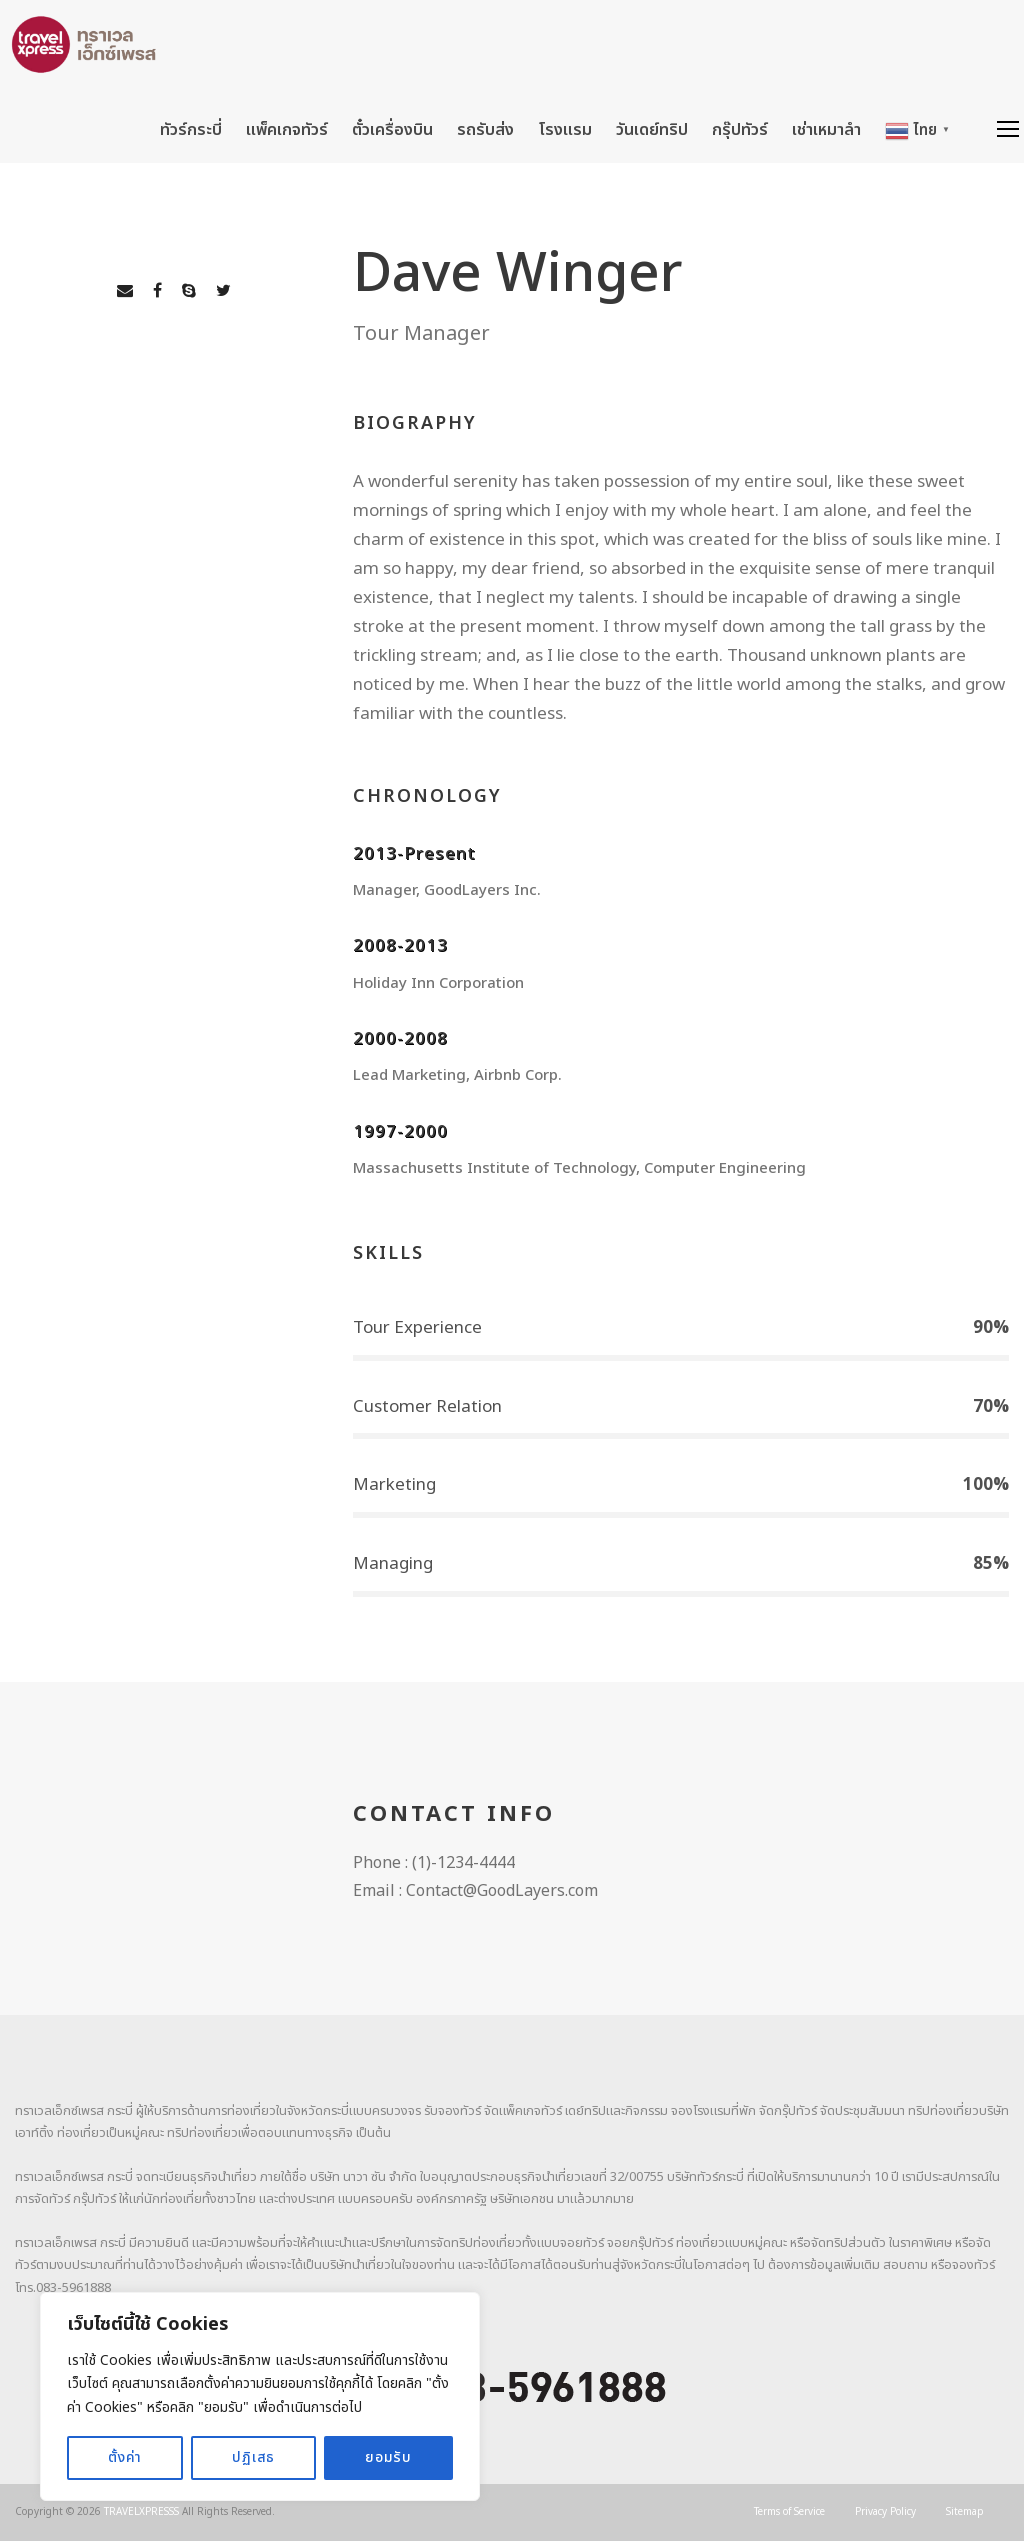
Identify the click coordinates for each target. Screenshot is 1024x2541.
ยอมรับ (388, 2457)
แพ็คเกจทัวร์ (287, 130)
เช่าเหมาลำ (826, 130)
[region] (260, 2396)
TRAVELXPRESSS (141, 2512)
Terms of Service (789, 2512)
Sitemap (965, 2512)
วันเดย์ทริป (652, 130)
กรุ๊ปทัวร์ (740, 130)
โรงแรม (565, 130)
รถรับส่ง (485, 130)
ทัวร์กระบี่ (191, 130)
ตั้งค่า (125, 2457)
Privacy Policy (885, 2512)
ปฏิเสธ (253, 2457)
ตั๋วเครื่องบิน (392, 130)
